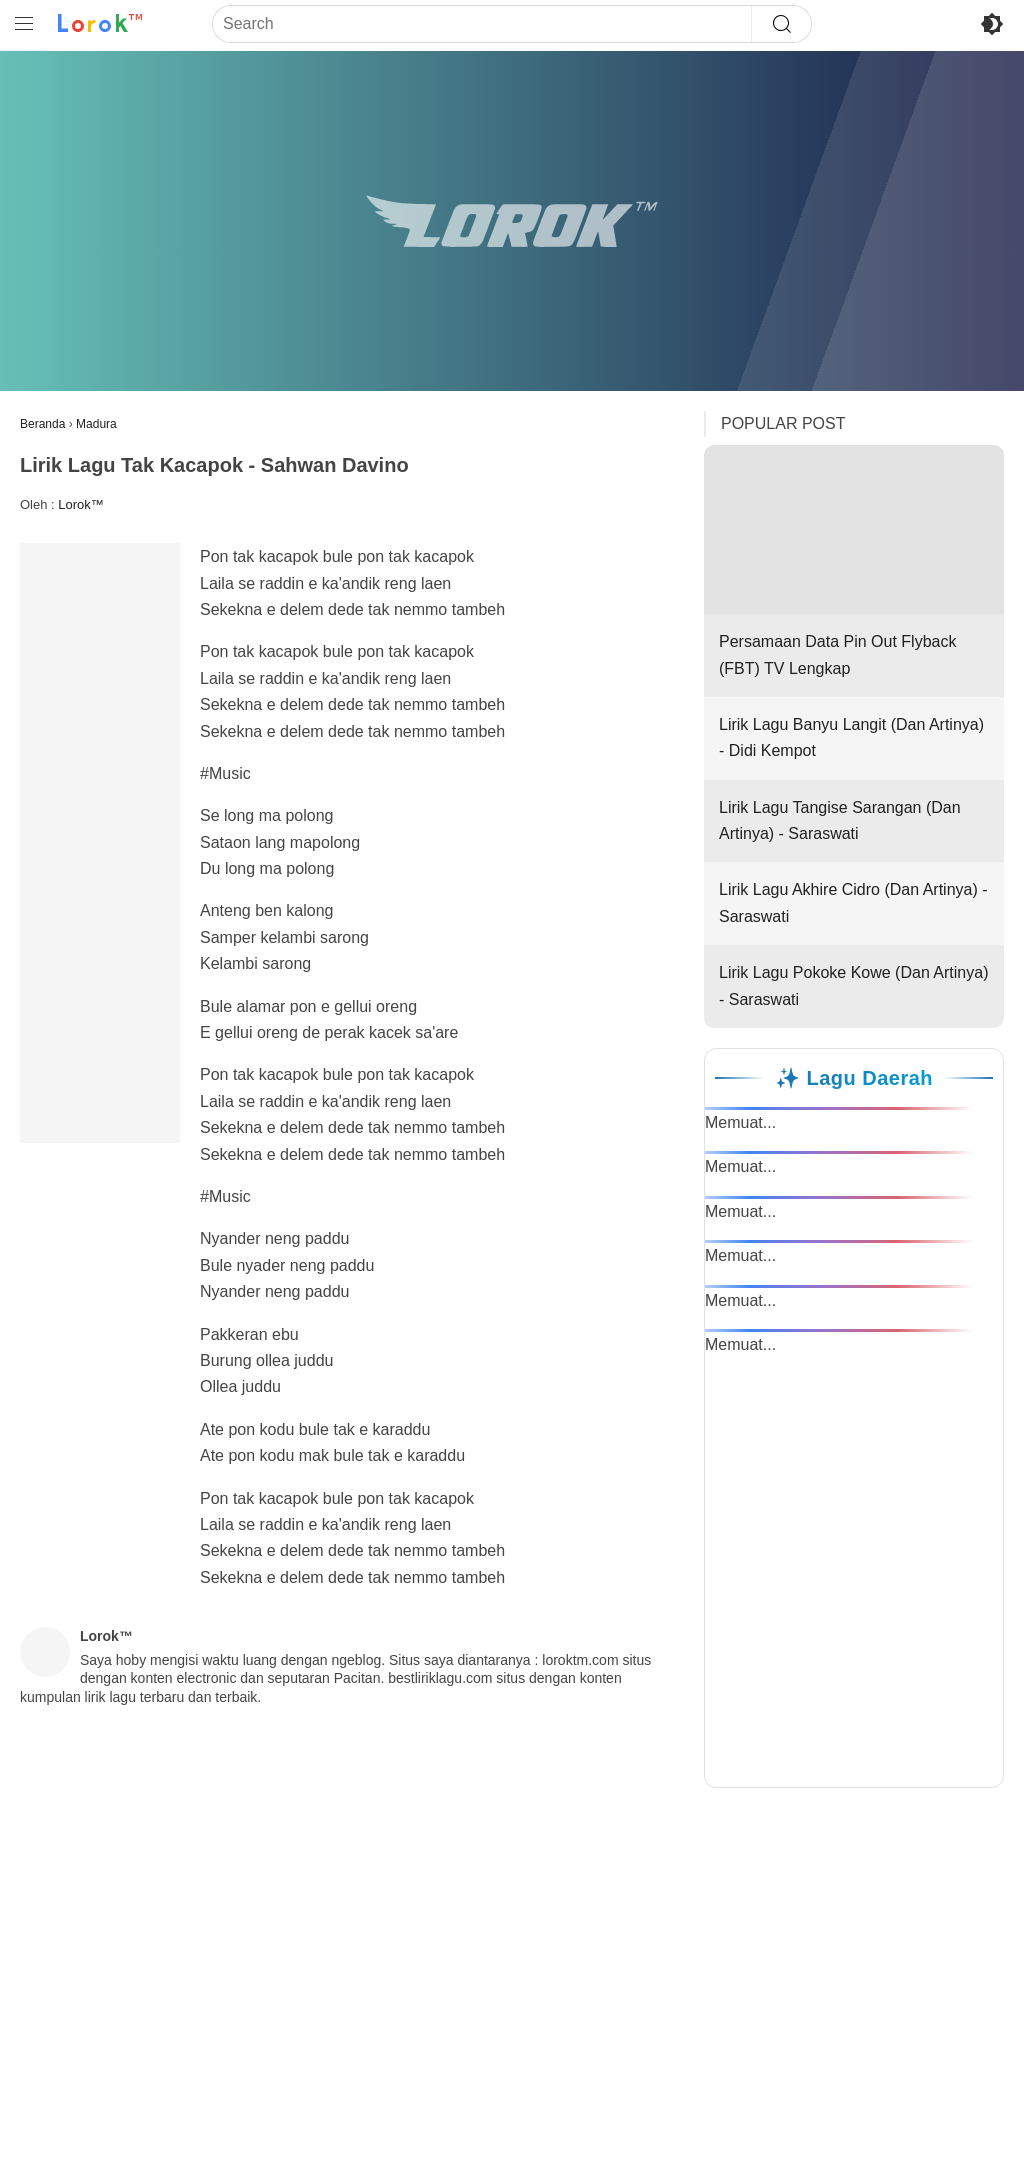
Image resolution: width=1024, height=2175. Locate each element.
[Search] (482, 24)
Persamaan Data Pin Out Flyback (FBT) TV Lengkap (854, 560)
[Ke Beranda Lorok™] (100, 24)
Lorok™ (81, 504)
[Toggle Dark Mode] (992, 24)
